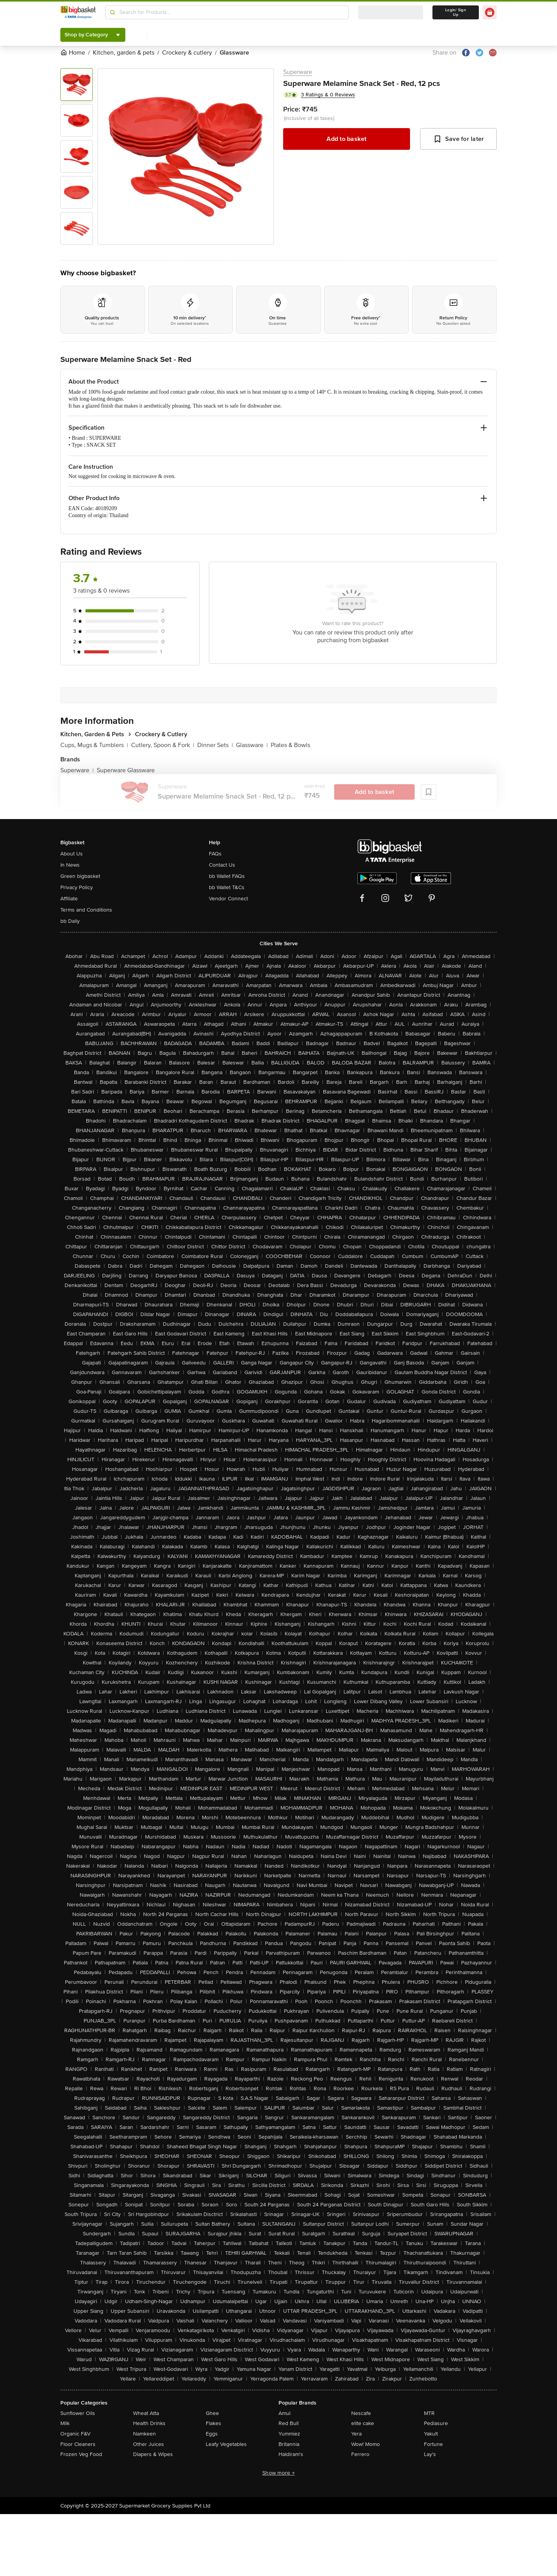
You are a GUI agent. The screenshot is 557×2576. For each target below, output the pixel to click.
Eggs (212, 2433)
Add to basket (346, 139)
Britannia (288, 2444)
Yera (356, 2433)
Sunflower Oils (77, 2413)
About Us (71, 853)
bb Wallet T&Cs (226, 887)
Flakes (213, 2423)
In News (70, 865)
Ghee (212, 2413)
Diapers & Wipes (153, 2454)
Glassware (252, 745)
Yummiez (289, 2433)
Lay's (430, 2454)
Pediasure (436, 2423)
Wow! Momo (365, 2444)
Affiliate (69, 898)
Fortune (433, 2444)
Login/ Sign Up (455, 12)
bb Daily (70, 921)
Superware (297, 72)
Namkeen (144, 2433)
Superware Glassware (126, 770)
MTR (429, 2413)
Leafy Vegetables (226, 2444)
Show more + (278, 2473)
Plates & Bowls (290, 745)
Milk (65, 2423)
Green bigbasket (80, 876)
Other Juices (148, 2444)
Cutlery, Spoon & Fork (162, 745)
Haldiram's (290, 2454)
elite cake (362, 2423)
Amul (284, 2413)
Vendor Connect (228, 898)
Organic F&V (75, 2433)
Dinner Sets (215, 745)
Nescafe (361, 2413)
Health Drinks (149, 2423)
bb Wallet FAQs (227, 876)
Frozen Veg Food (81, 2454)
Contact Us (222, 865)
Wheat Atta (146, 2413)
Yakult (431, 2433)
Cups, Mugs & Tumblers (94, 745)
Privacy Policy (76, 887)
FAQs (215, 853)
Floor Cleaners (78, 2444)
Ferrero (360, 2454)
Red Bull (288, 2423)
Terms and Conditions (86, 910)
